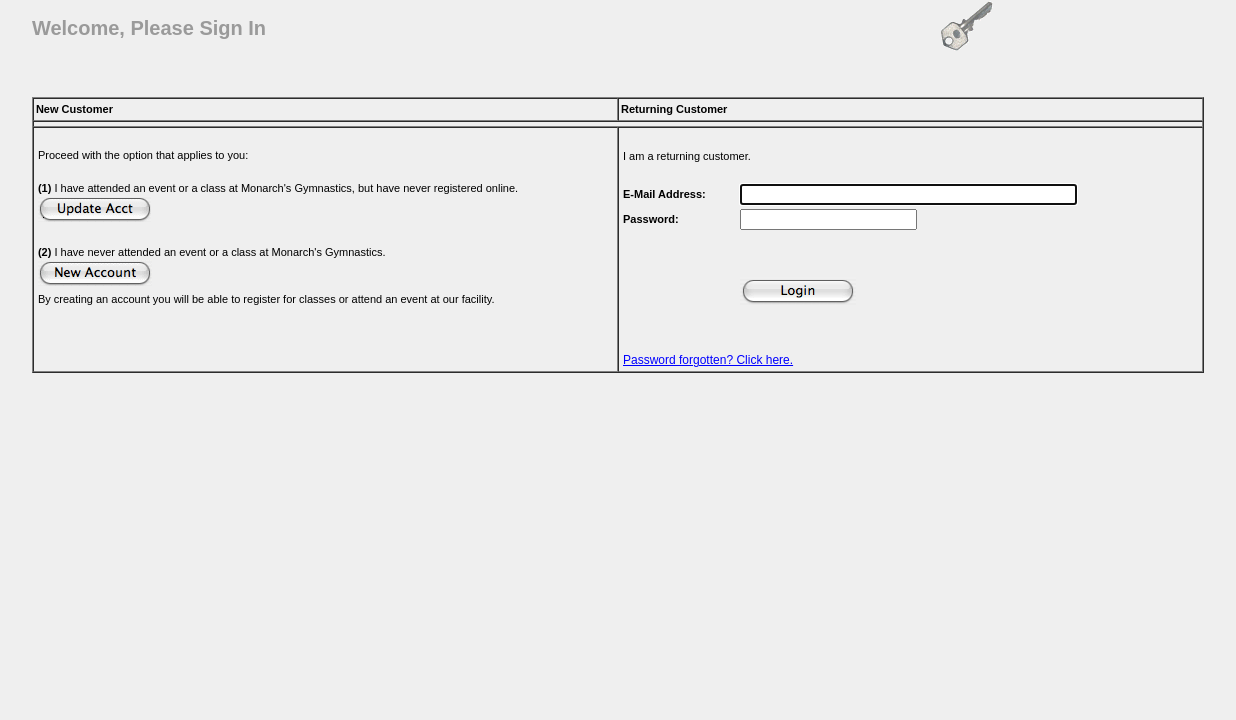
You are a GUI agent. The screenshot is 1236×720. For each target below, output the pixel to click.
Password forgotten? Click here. (708, 360)
